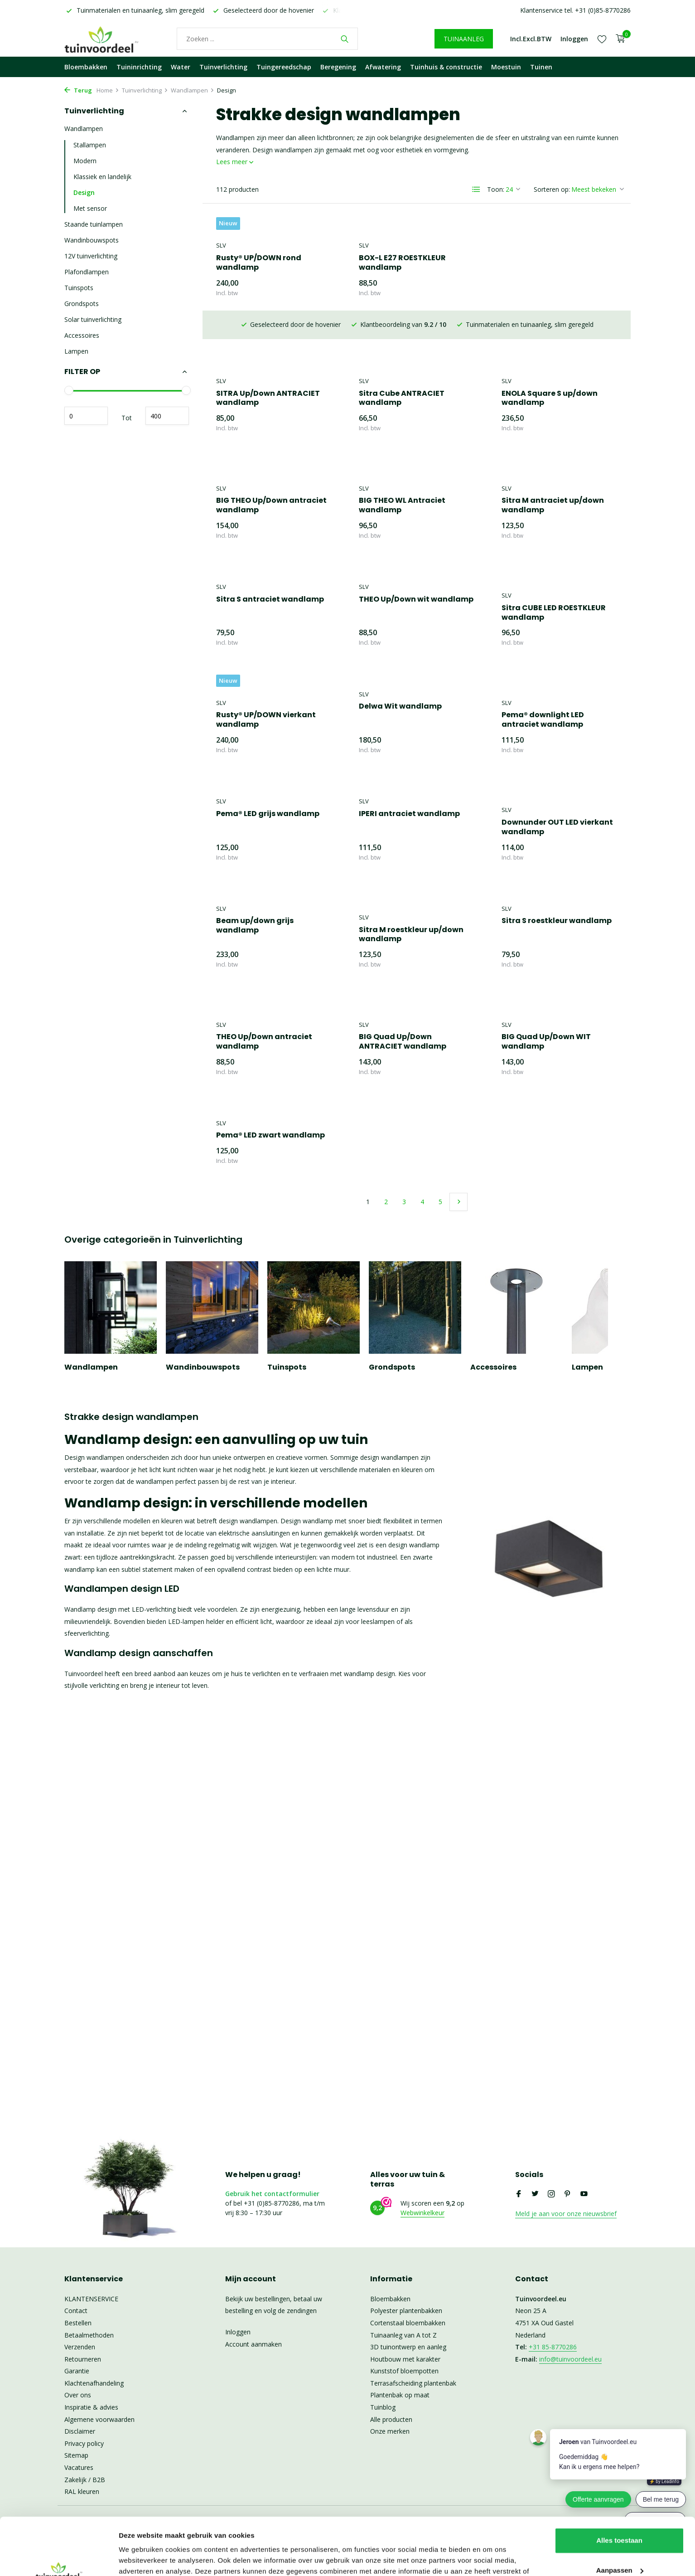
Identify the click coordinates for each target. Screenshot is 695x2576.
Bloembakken (85, 67)
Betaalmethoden (89, 2335)
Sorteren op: (552, 189)
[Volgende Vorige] (458, 1112)
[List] (476, 189)
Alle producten (391, 2419)
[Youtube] (584, 2194)
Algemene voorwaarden (99, 2419)
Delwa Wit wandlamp (257, 706)
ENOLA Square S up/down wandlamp (407, 370)
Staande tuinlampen (93, 224)
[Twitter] (535, 2194)
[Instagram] (551, 2194)
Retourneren (82, 2359)
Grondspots (81, 303)
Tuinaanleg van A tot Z (403, 2335)
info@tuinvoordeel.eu (570, 2359)
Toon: (495, 189)
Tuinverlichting (223, 67)
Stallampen (89, 145)
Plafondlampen (86, 271)
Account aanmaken (253, 2344)
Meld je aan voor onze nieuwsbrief (566, 2213)
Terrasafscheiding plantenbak (413, 2383)
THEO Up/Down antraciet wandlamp (550, 934)
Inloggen (238, 2332)
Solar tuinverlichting (92, 319)
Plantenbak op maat (400, 2395)
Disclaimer (79, 2431)
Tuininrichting (139, 67)
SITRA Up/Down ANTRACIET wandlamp (553, 262)
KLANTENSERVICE (91, 2298)
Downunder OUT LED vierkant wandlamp (414, 827)
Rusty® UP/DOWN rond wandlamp (258, 262)
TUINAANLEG (464, 38)
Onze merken (390, 2431)
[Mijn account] (574, 38)
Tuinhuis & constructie (446, 67)
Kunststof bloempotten (404, 2371)
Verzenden (79, 2347)
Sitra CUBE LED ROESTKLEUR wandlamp (411, 612)
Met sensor (90, 208)
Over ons (77, 2395)
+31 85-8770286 (553, 2347)
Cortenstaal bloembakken (407, 2322)
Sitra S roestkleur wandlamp (414, 921)
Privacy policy (84, 2443)
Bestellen (78, 2322)
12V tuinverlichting (90, 256)
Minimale (86, 416)
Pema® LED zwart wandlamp (556, 1028)
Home (108, 90)
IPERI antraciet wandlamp (266, 814)
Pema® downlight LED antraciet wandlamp (400, 719)
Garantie (76, 2371)
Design (84, 192)
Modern (85, 160)
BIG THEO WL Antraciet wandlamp (259, 505)
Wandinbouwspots (91, 240)
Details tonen (140, 2558)
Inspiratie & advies (91, 2407)
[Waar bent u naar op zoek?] (267, 39)
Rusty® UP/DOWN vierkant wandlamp (551, 612)
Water (180, 67)
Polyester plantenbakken (406, 2310)
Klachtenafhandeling (94, 2383)
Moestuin (506, 67)
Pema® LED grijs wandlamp (553, 706)
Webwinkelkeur (422, 2212)
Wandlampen (192, 90)
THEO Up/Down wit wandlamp (273, 599)
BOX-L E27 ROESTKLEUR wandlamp (402, 262)
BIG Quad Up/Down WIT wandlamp (403, 1041)
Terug (78, 90)
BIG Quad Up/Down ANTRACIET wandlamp (260, 1041)
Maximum (167, 416)
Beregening (338, 67)
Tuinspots (78, 287)
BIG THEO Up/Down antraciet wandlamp (557, 370)
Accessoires (81, 335)
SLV (221, 245)
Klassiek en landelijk (102, 176)
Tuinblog (383, 2407)
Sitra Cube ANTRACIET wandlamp (259, 370)
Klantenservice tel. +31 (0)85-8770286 (575, 10)
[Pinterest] (567, 2194)
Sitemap (76, 2455)
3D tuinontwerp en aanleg (408, 2347)
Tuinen (541, 67)
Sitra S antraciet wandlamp (555, 492)
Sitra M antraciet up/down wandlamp (410, 505)
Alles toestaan (619, 2491)
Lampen (76, 351)
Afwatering (383, 67)
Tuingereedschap (283, 67)
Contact (75, 2310)
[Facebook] (518, 2194)
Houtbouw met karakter (405, 2359)
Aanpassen (619, 2521)
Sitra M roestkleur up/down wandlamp (268, 934)
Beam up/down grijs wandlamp (540, 818)
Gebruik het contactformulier (272, 2193)
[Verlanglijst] (602, 39)
